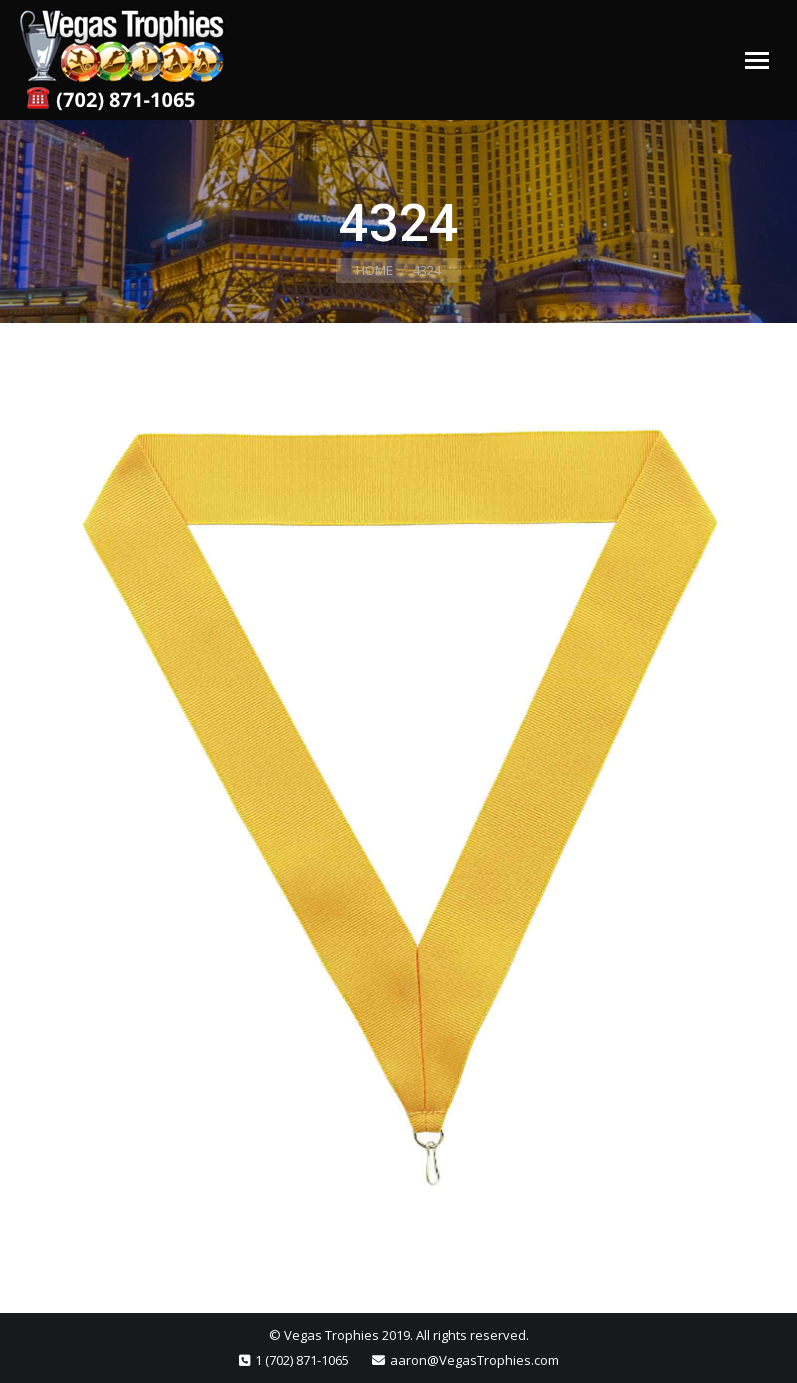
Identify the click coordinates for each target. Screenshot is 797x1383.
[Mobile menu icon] (757, 60)
